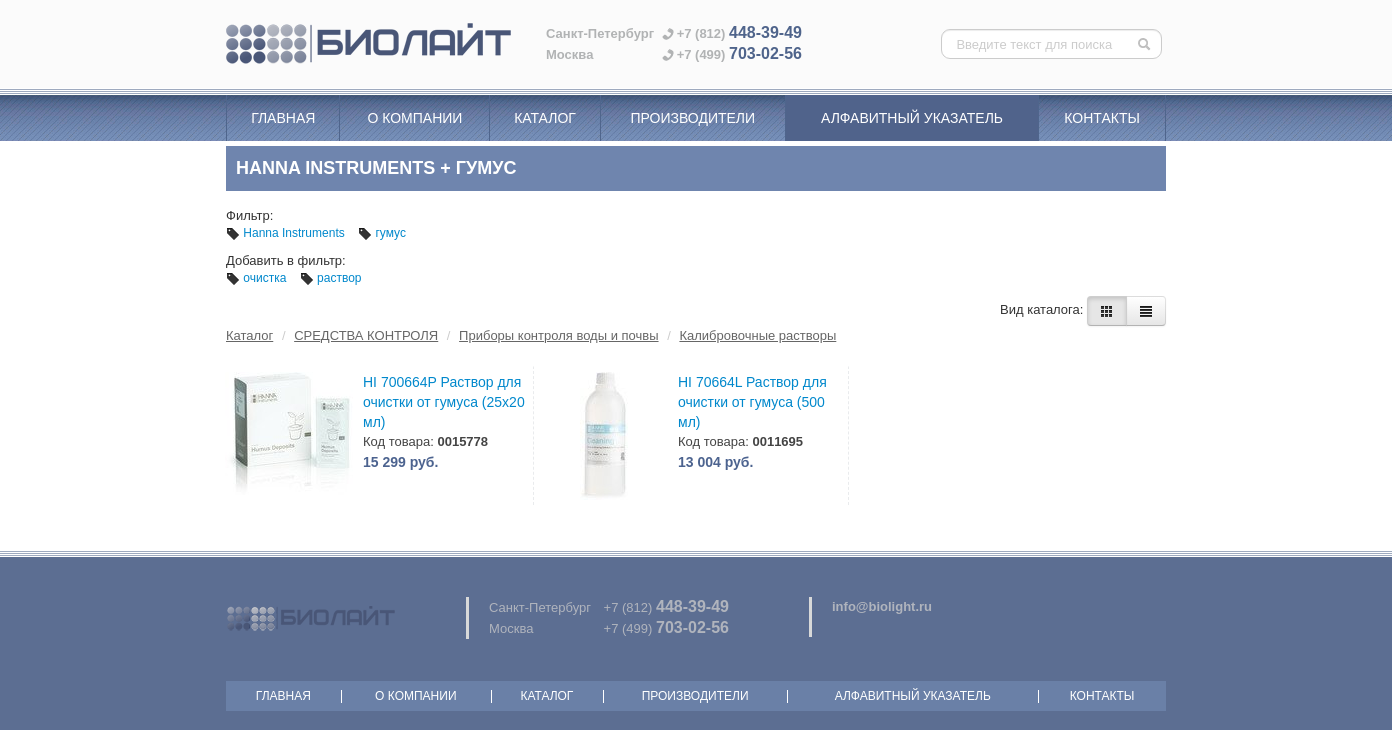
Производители (692, 118)
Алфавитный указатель (912, 118)
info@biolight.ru (882, 606)
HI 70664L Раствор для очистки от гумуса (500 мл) (752, 402)
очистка (258, 278)
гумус (382, 233)
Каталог (545, 118)
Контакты (1102, 118)
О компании (414, 118)
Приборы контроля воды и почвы (558, 335)
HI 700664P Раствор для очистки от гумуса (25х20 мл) (444, 402)
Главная (283, 118)
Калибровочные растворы (757, 335)
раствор (331, 278)
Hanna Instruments (287, 233)
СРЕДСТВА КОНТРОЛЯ (366, 335)
